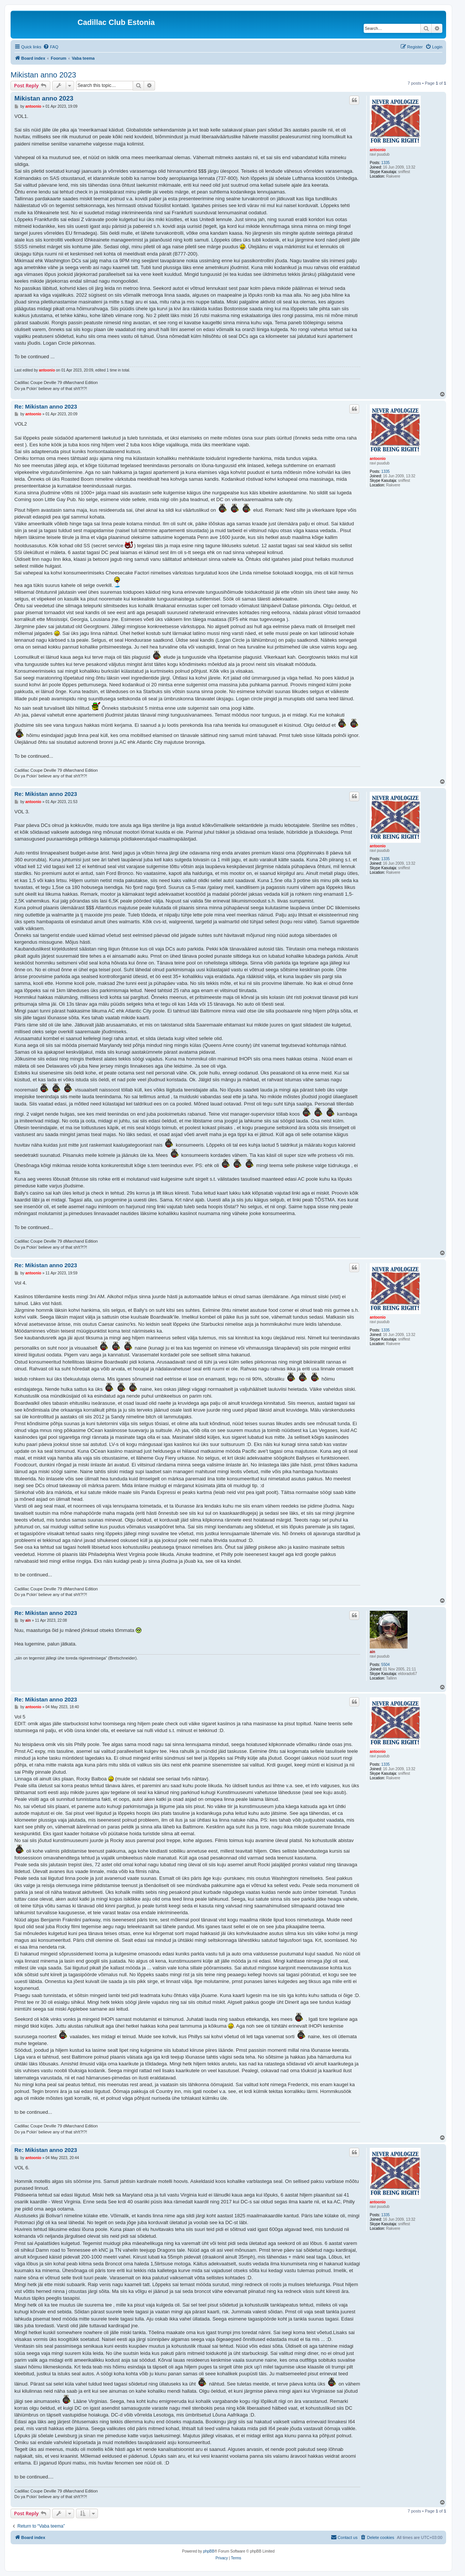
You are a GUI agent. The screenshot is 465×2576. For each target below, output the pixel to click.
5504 (385, 1665)
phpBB (208, 2551)
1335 (385, 163)
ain (372, 1652)
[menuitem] (50, 46)
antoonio (378, 150)
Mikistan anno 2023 (43, 75)
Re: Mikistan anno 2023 (45, 406)
